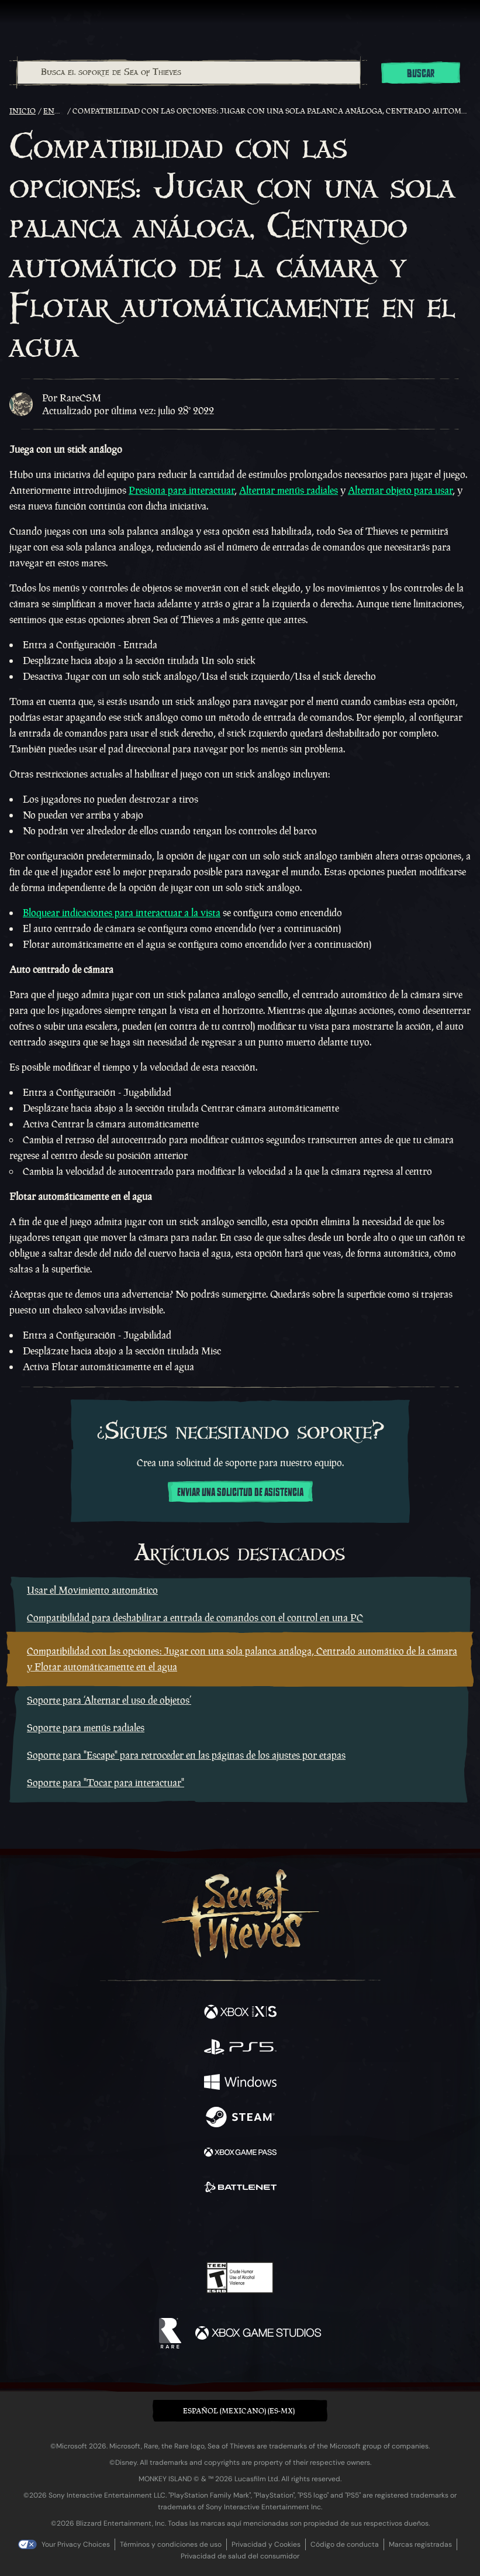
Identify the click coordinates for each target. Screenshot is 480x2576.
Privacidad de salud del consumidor (240, 2556)
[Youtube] (238, 2228)
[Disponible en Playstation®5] (240, 2048)
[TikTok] (298, 2228)
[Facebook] (156, 2227)
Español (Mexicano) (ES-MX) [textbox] (239, 2411)
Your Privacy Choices (76, 2544)
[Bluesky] (322, 2228)
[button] (240, 2411)
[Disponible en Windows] (240, 2083)
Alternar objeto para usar (400, 490)
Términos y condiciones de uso (171, 2544)
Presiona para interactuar (181, 490)
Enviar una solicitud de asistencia (240, 1492)
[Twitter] (178, 2227)
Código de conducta (344, 2544)
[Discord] (273, 2228)
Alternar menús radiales (288, 490)
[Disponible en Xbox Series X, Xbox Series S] (240, 2013)
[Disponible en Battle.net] (240, 2189)
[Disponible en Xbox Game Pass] (240, 2153)
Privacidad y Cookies (266, 2544)
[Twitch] (204, 2228)
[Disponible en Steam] (240, 2118)
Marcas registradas (420, 2544)
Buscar (420, 73)
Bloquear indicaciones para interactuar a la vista (121, 912)
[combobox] (188, 72)
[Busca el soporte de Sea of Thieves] (189, 72)
